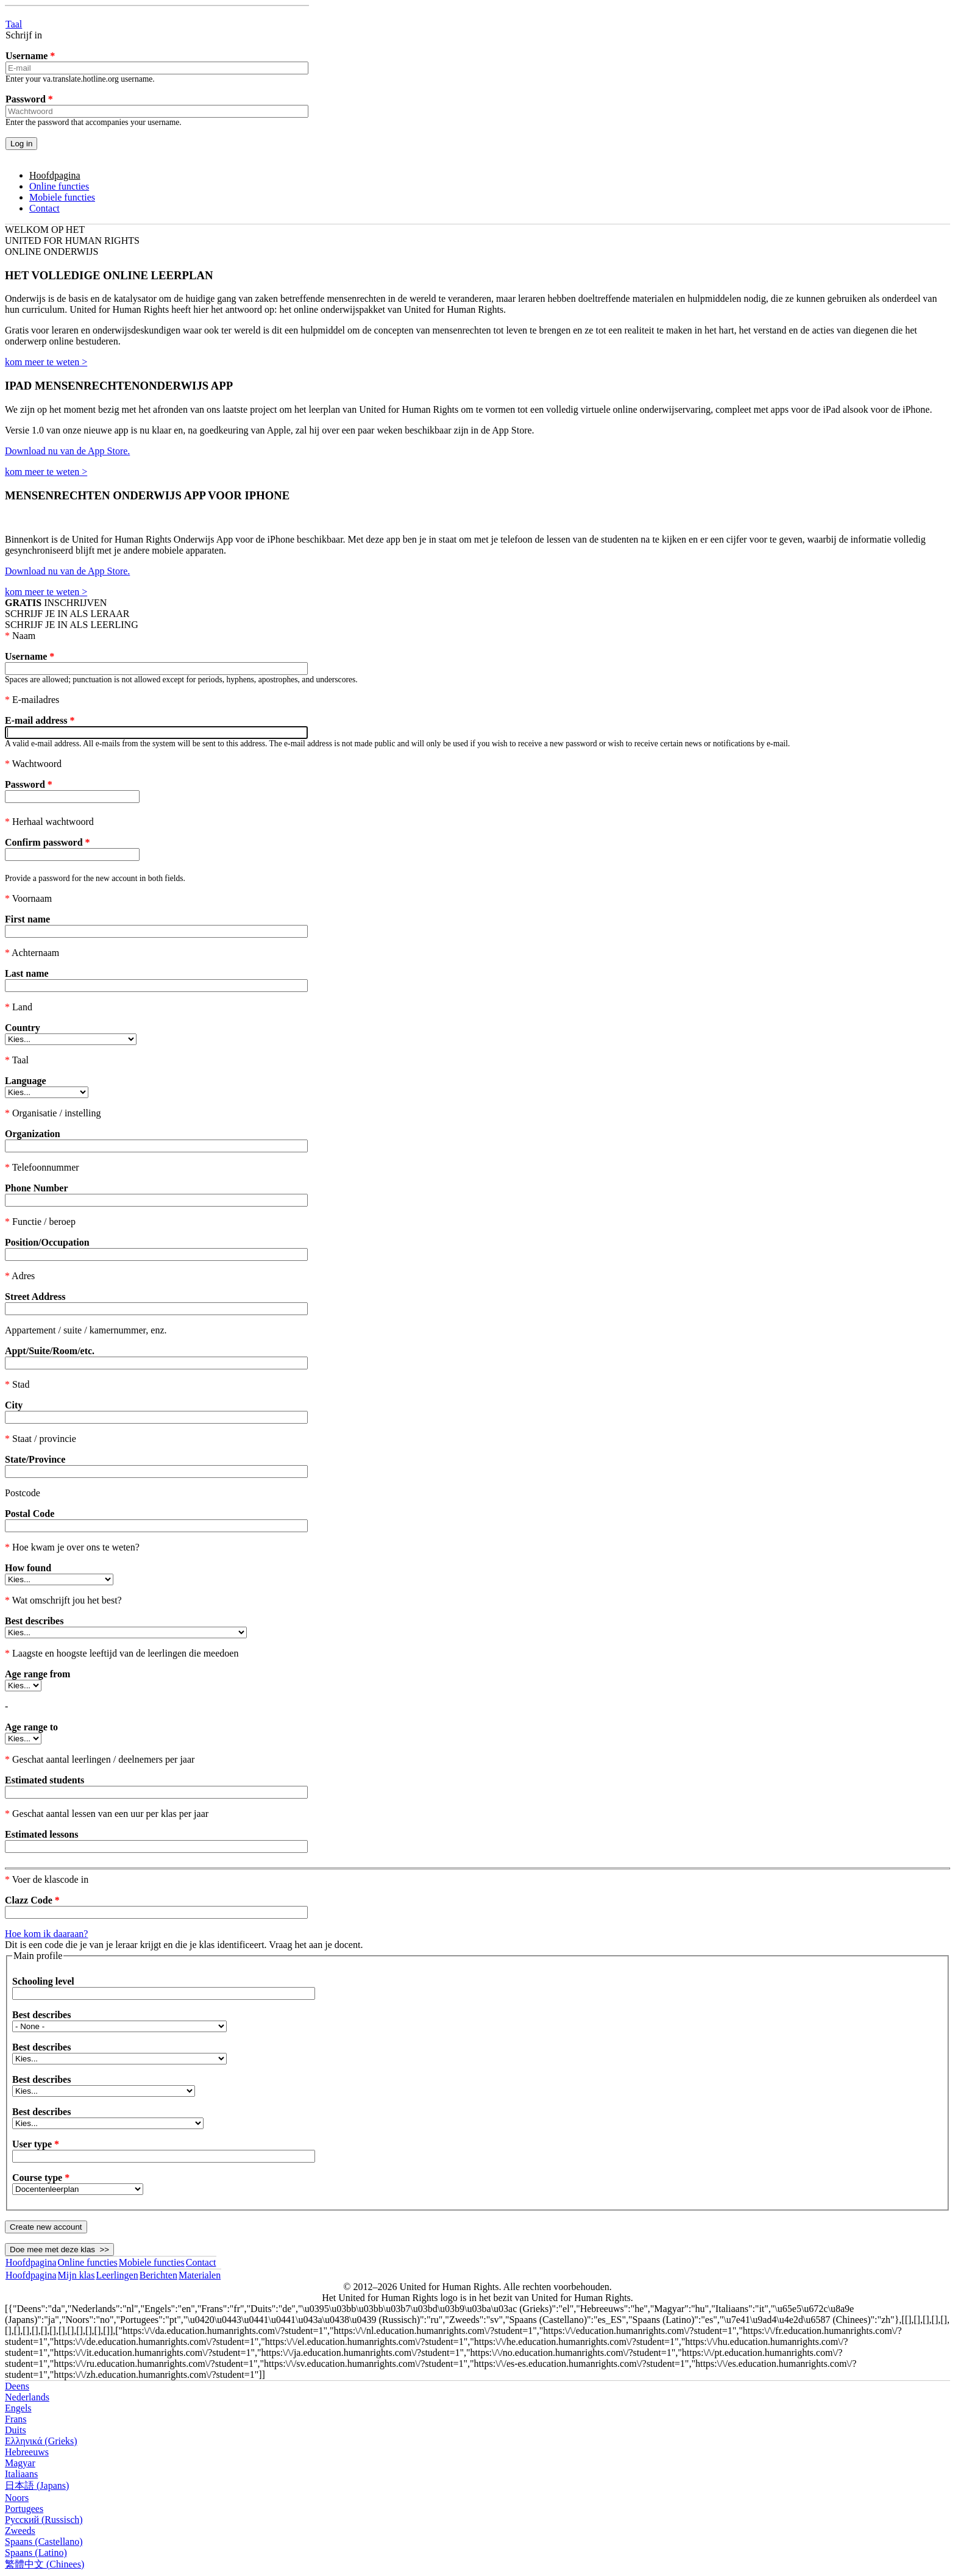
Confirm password (47, 842)
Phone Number (36, 1188)
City (14, 1405)
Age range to (31, 1727)
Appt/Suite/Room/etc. (49, 1351)
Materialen (200, 2275)
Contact (44, 208)
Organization (32, 1134)
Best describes (34, 1621)
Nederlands (27, 2397)
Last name (27, 973)
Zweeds (20, 2530)
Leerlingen (117, 2275)
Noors (17, 2497)
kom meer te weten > (46, 362)
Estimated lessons (41, 1834)
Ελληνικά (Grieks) (41, 2441)
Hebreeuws (27, 2452)
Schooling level (43, 1981)
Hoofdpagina (54, 175)
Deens (17, 2386)
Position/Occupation (47, 1242)
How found (28, 1568)
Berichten (158, 2275)
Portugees (24, 2508)
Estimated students (44, 1780)
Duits (15, 2430)
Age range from (37, 1674)
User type (35, 2144)
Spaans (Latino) (36, 2552)
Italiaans (21, 2474)
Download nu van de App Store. (67, 451)
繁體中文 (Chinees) (44, 2564)
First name (27, 919)
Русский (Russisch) (44, 2519)
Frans (16, 2419)
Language (25, 1081)
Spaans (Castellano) (44, 2541)
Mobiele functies (62, 197)
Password (29, 99)
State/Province (35, 1459)
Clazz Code (32, 1900)
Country (22, 1027)
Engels (18, 2408)
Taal (13, 24)
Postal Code (29, 1513)
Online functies (59, 186)
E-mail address (39, 720)
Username (30, 56)
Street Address (35, 1296)
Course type (40, 2177)
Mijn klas (76, 2275)
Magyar (20, 2463)
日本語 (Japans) (37, 2485)
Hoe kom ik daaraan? (46, 1933)
